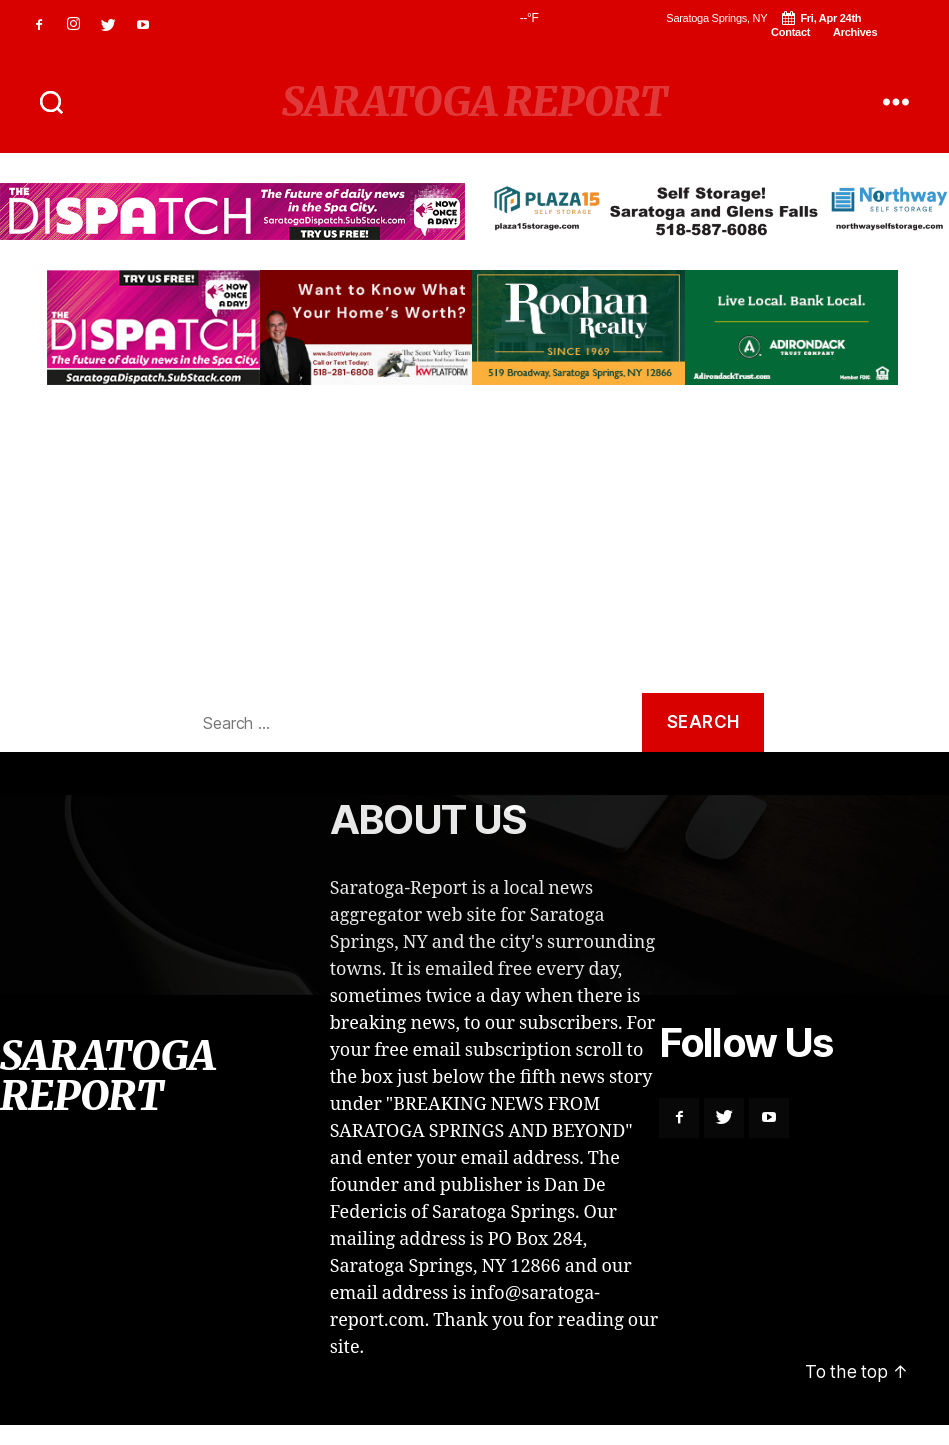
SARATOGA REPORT (474, 102)
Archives (855, 32)
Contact (790, 32)
